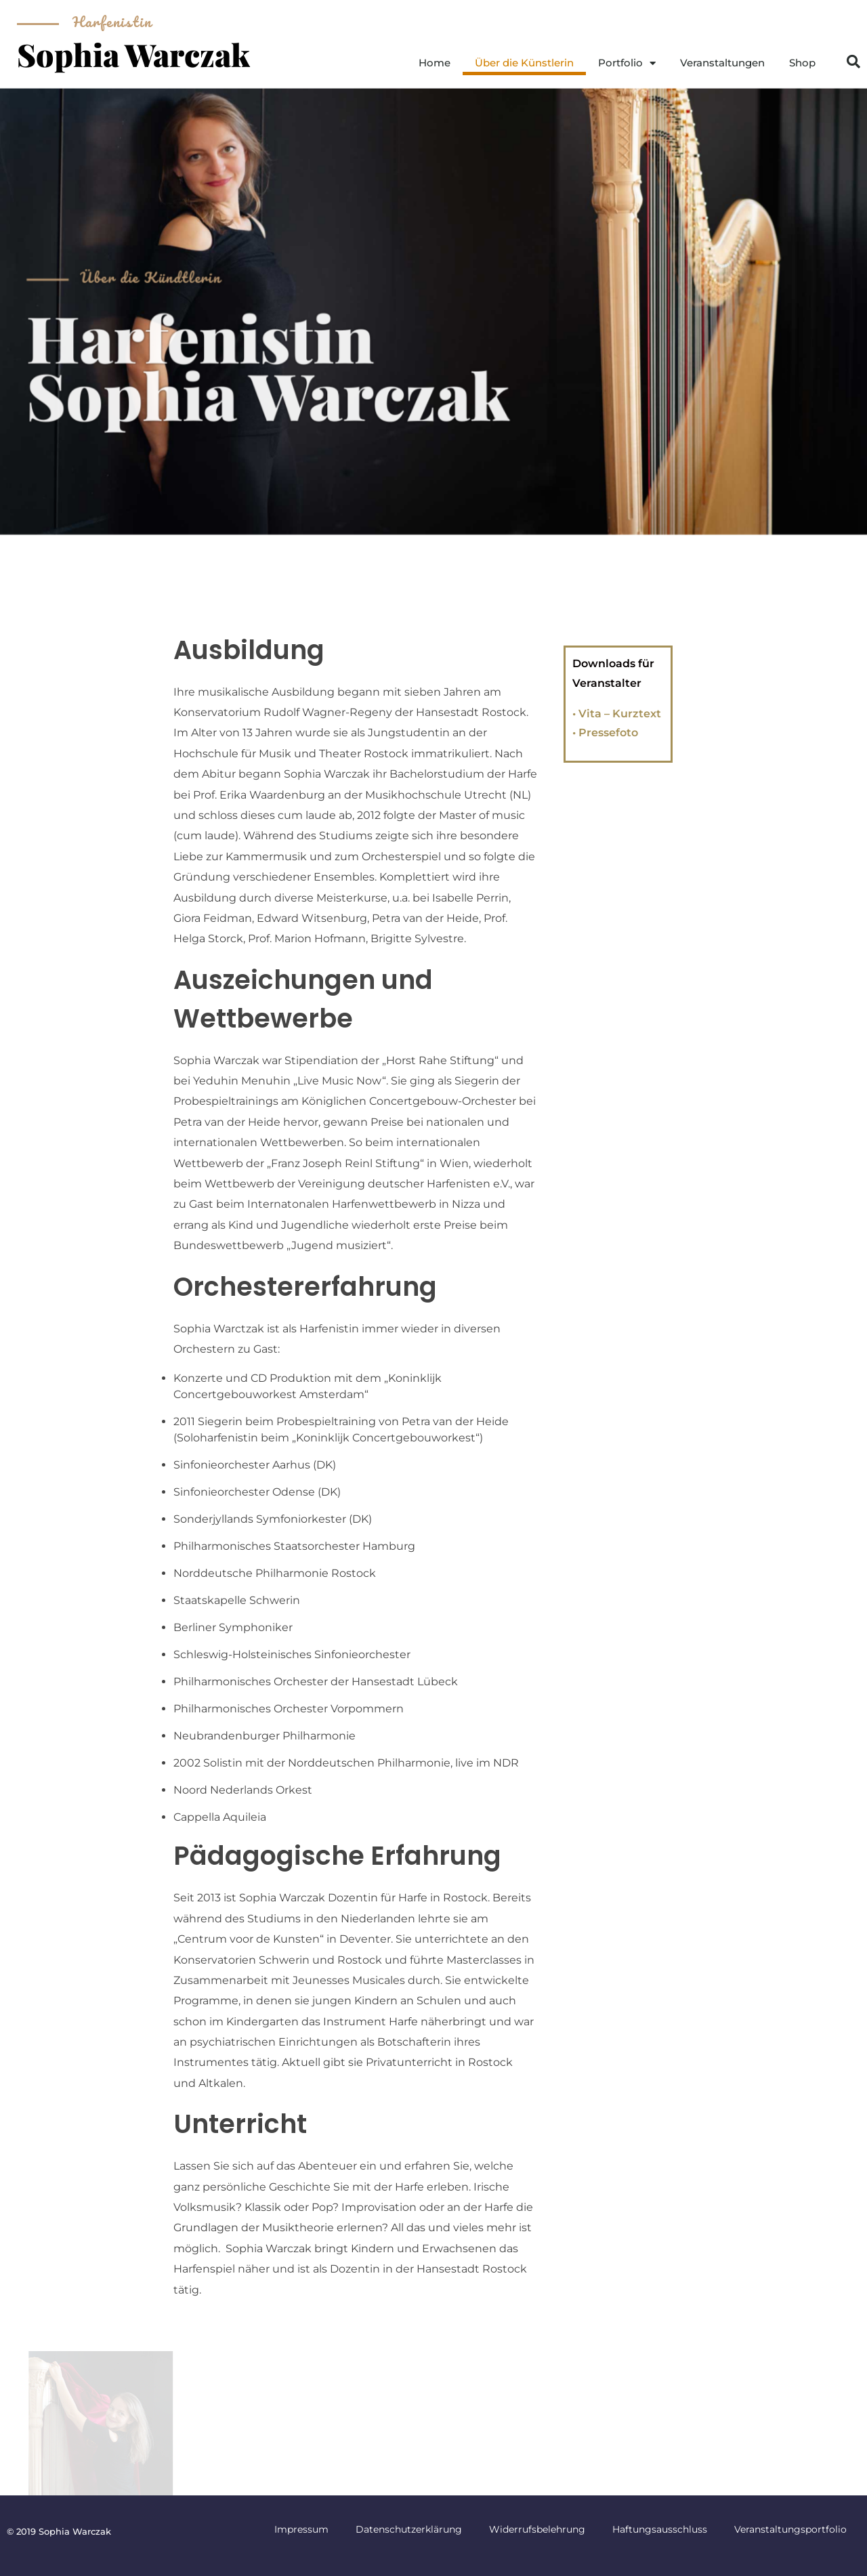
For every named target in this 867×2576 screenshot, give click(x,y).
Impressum (301, 2529)
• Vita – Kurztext (616, 713)
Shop (802, 62)
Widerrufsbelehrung (537, 2529)
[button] (853, 61)
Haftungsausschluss (659, 2529)
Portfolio (627, 63)
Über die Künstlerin (524, 62)
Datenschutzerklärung (409, 2529)
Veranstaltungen (722, 62)
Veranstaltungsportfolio (790, 2529)
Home (434, 62)
